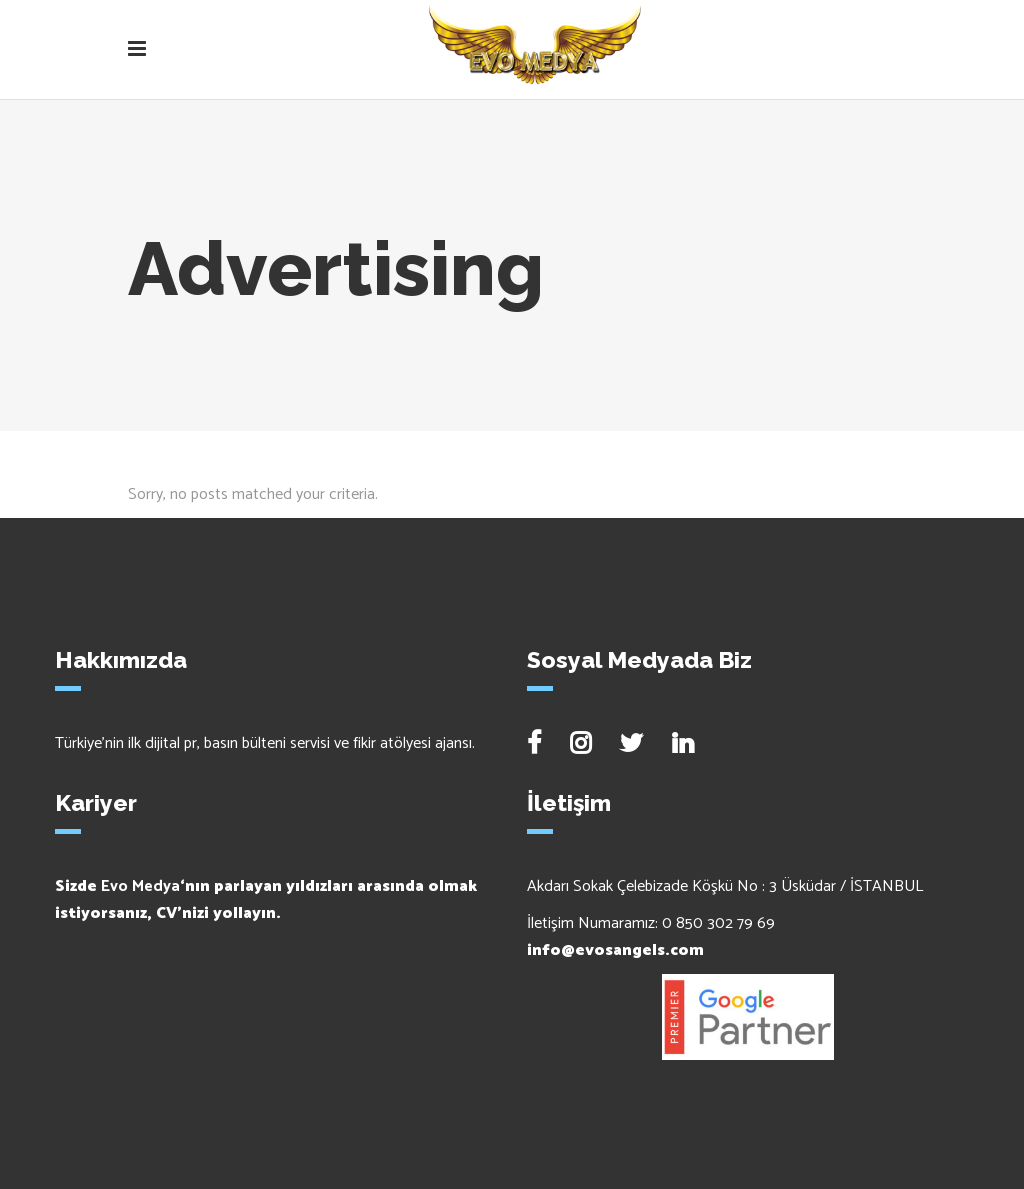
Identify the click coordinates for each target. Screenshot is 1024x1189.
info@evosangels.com (615, 950)
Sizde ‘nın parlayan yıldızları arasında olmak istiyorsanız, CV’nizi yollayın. (266, 900)
